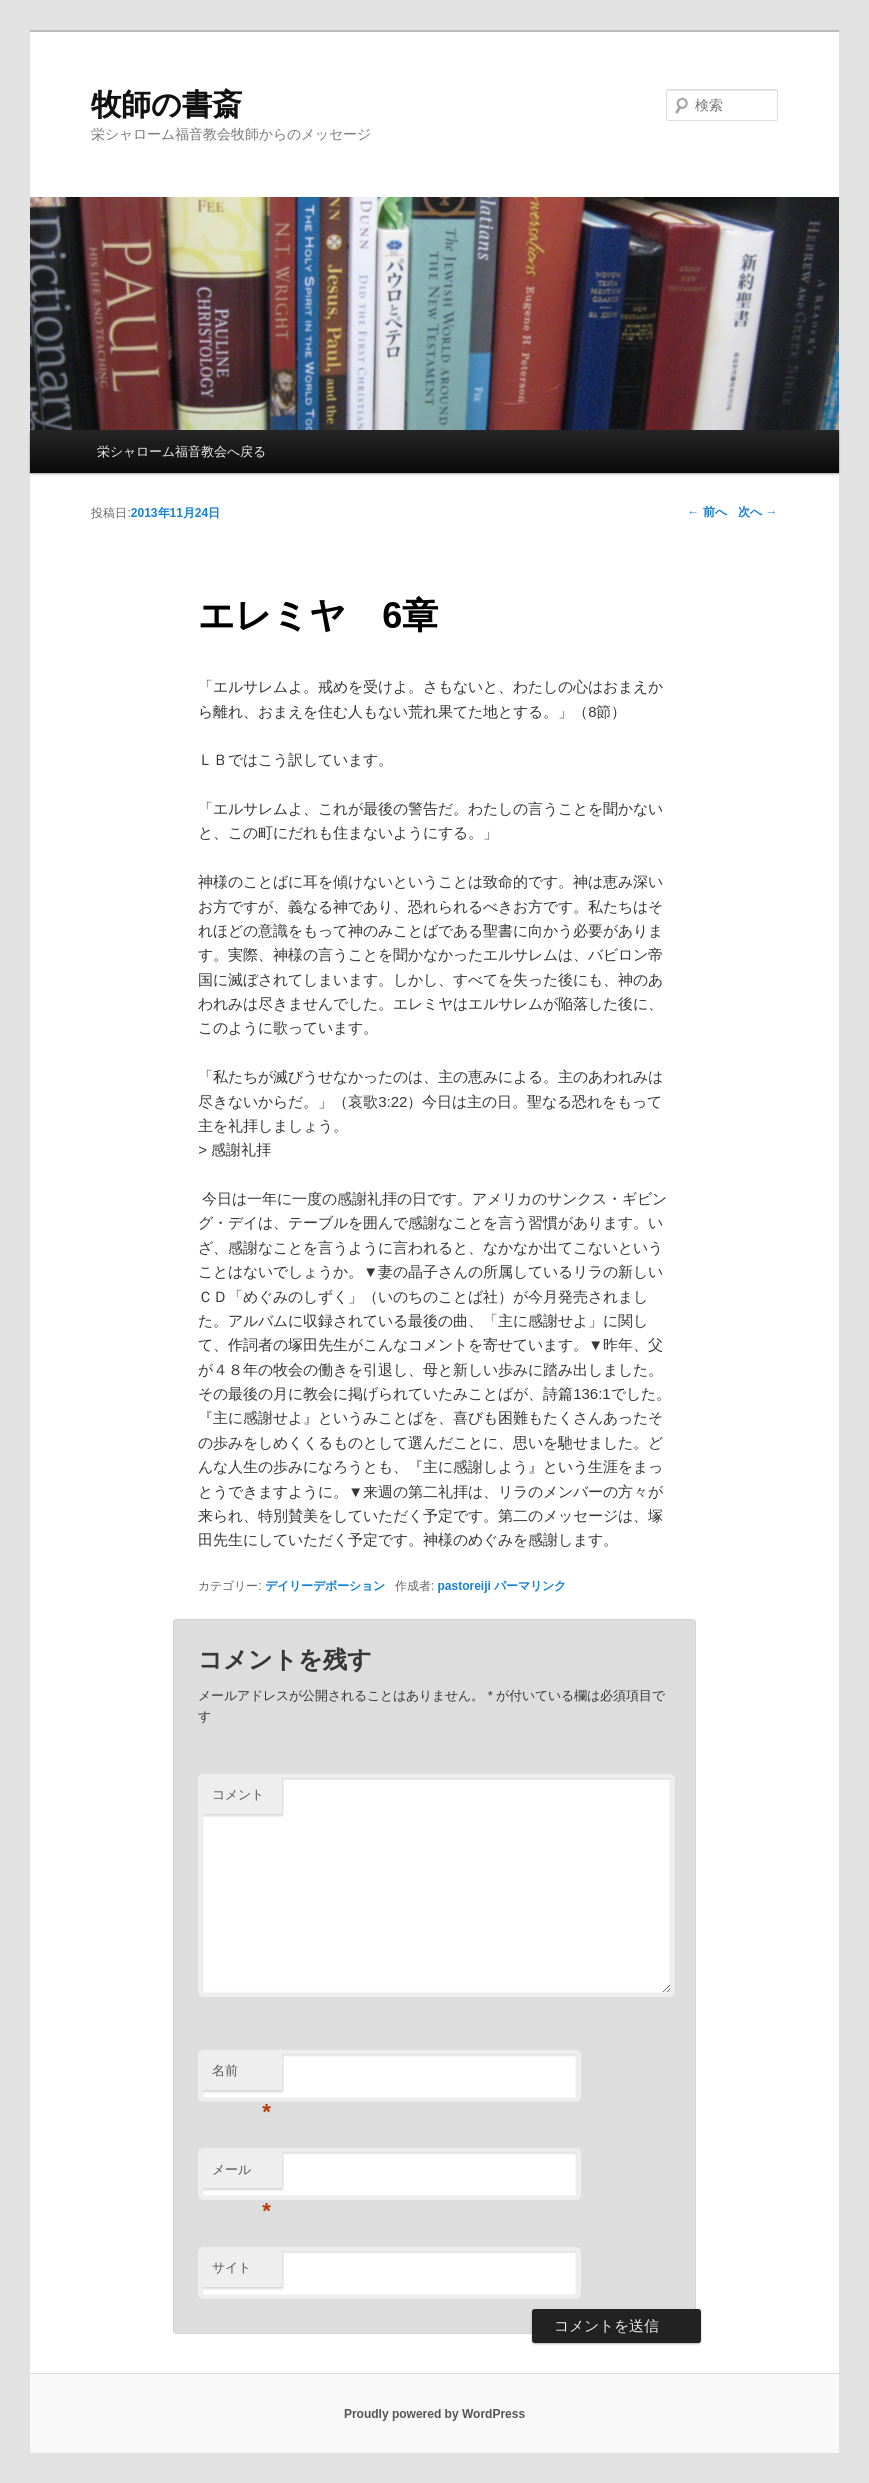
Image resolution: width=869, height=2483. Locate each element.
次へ (757, 512)
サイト (231, 2267)
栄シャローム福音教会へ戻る (181, 451)
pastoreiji (464, 1586)
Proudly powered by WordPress (434, 2414)
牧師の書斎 (166, 104)
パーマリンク (530, 1586)
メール (241, 2175)
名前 (241, 2076)
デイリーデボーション (325, 1586)
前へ (706, 512)
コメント (238, 1794)
